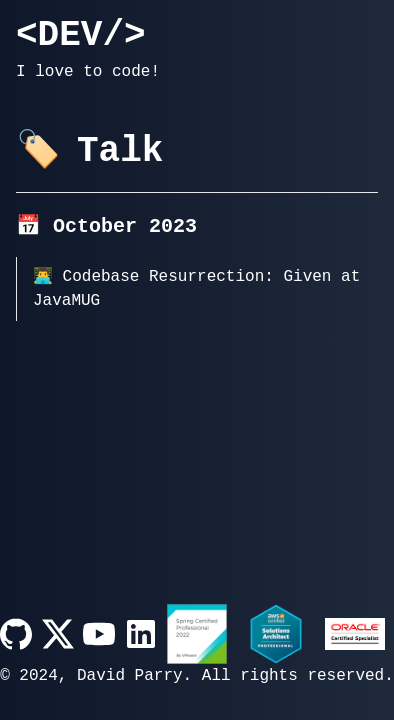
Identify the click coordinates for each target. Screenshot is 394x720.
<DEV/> (81, 36)
